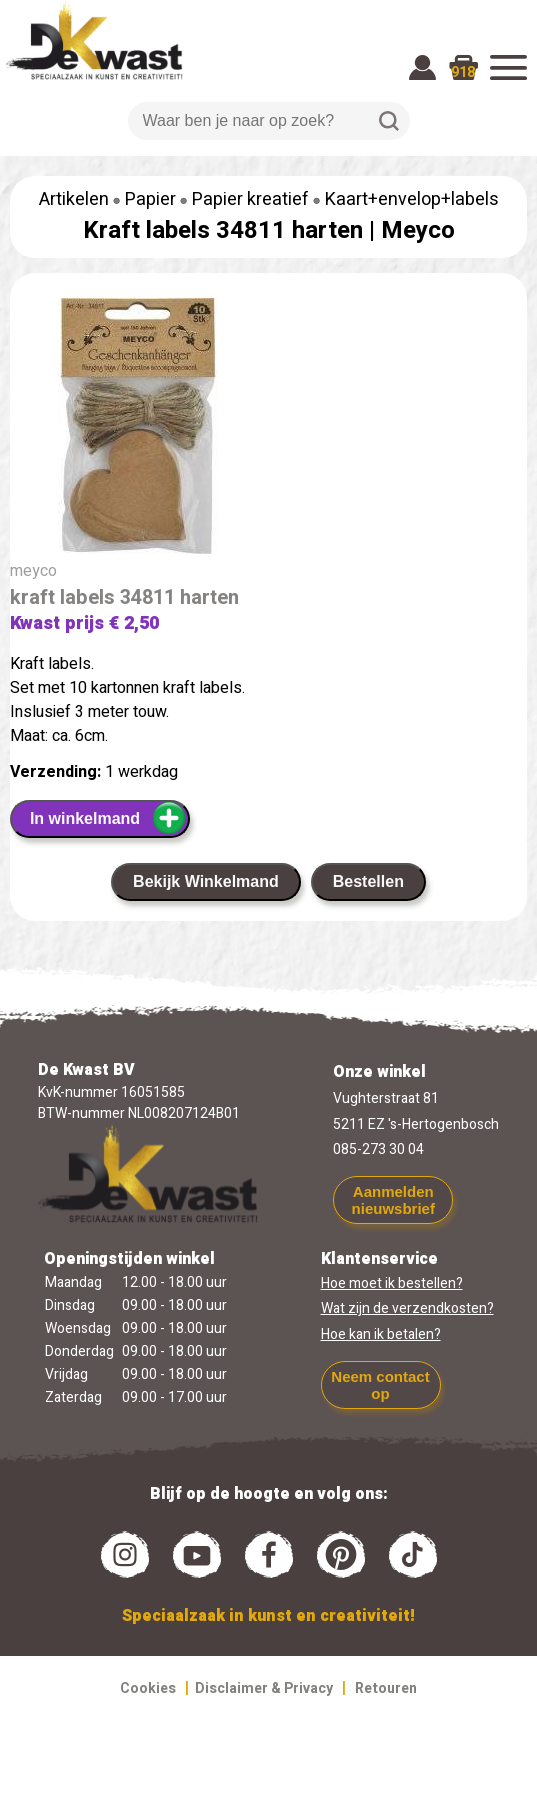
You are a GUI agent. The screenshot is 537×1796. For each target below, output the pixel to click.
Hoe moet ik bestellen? (392, 1283)
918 (463, 72)
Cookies (148, 1688)
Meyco (418, 230)
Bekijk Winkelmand (206, 881)
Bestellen (368, 881)
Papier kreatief (250, 199)
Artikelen (74, 199)
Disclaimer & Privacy (264, 1688)
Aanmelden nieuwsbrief (393, 1200)
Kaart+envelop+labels (412, 199)
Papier (150, 199)
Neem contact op (380, 1385)
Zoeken (389, 121)
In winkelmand (108, 818)
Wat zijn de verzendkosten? (407, 1308)
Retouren (386, 1688)
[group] (268, 430)
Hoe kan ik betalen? (381, 1334)
